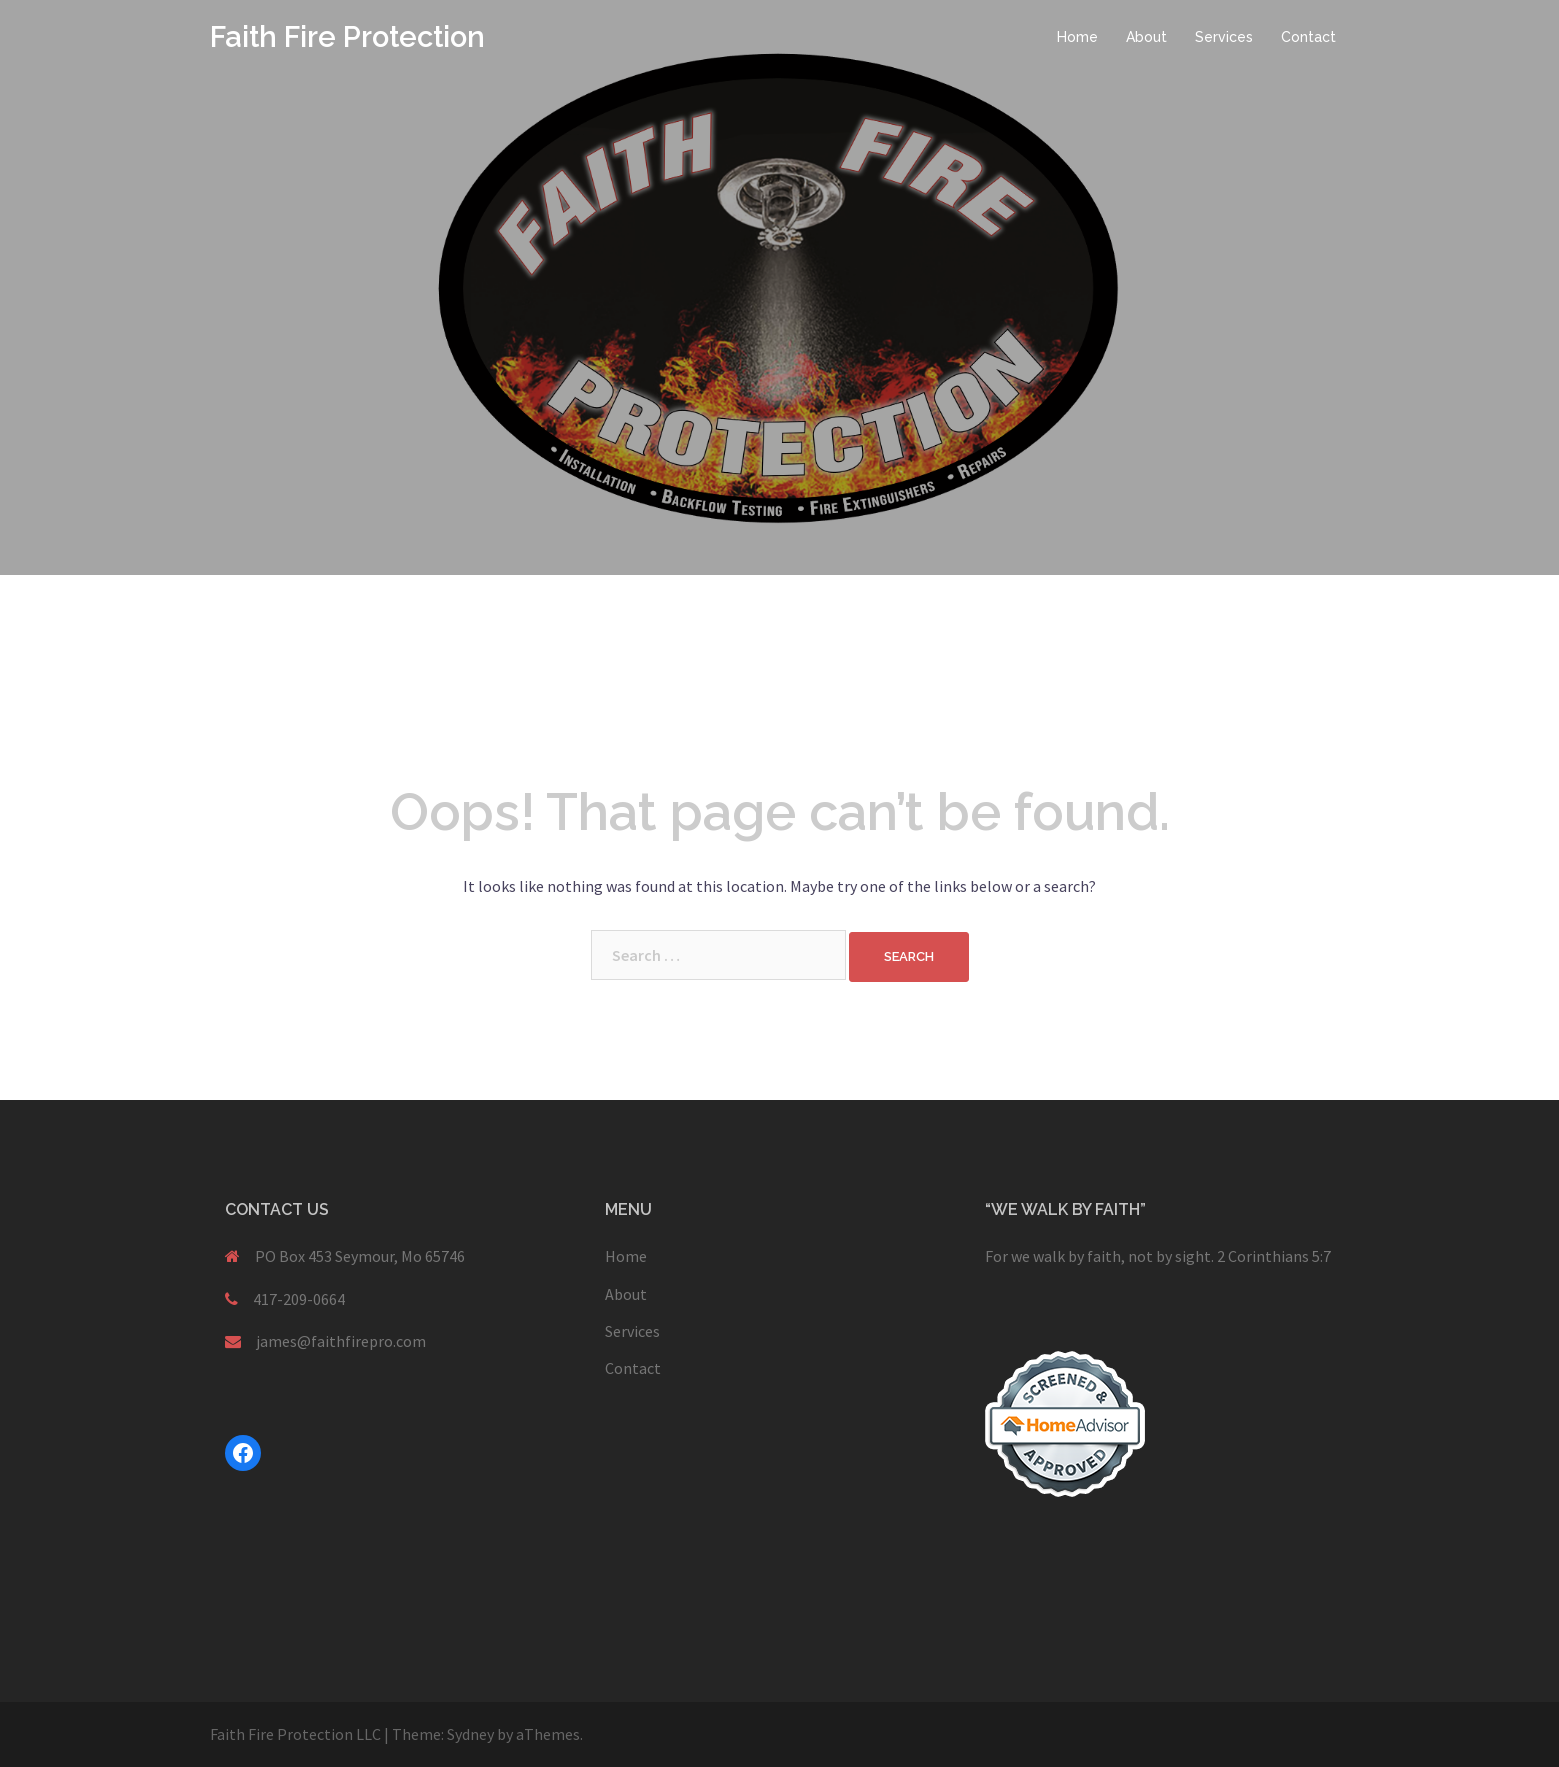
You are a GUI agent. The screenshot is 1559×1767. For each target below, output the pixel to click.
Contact (1308, 37)
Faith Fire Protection (347, 37)
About (1146, 37)
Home (1077, 37)
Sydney (470, 1734)
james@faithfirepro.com (341, 1341)
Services (1224, 37)
